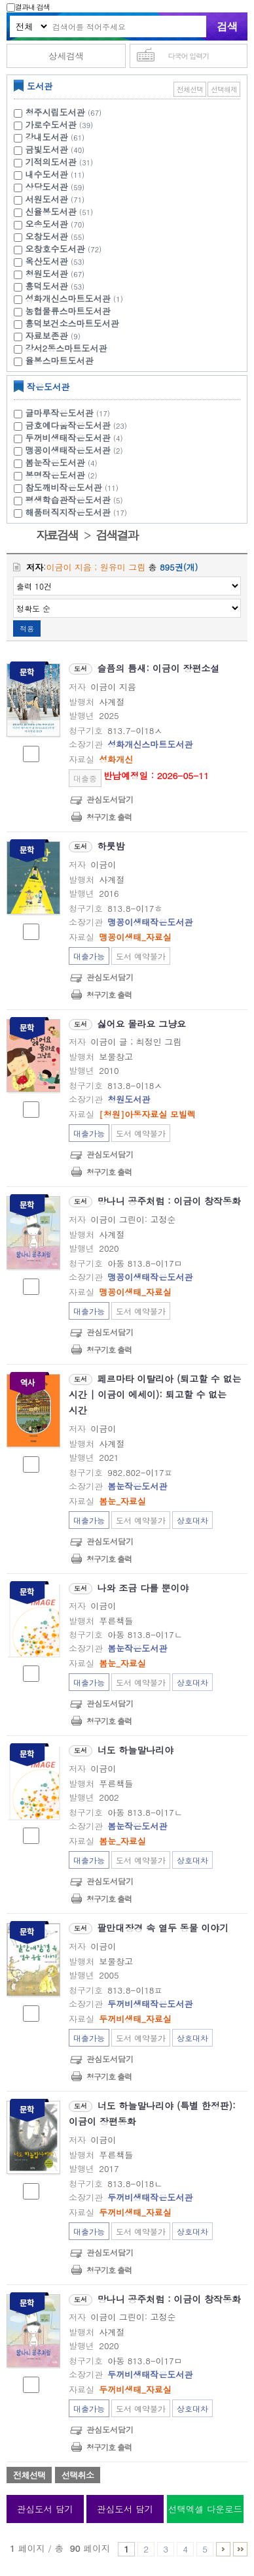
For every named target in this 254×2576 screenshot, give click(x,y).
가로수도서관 (51, 124)
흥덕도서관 (47, 286)
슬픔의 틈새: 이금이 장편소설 (159, 668)
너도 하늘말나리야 (136, 1749)
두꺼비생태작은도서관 (76, 437)
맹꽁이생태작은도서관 (76, 450)
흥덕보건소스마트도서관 (72, 323)
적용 (27, 628)
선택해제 (224, 89)
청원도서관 (47, 273)
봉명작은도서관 (63, 475)
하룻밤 (111, 845)
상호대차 (192, 1520)
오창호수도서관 (55, 249)
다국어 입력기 (188, 56)
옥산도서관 (47, 261)
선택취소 (78, 2475)
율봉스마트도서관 (60, 360)
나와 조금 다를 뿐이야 (143, 1587)
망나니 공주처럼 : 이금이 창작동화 (169, 1200)
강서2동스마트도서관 (66, 348)
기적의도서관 (51, 162)
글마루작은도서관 (69, 413)
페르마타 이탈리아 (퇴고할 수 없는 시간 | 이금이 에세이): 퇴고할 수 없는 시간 (155, 1394)
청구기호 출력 (109, 816)
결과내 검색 (28, 7)
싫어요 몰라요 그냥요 (142, 1023)
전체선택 (190, 89)
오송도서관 (47, 224)
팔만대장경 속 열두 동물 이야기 (163, 1927)
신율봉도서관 (51, 211)
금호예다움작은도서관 (78, 425)
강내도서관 (47, 137)
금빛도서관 (47, 149)
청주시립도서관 (55, 112)
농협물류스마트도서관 (68, 311)
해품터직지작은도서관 (78, 512)
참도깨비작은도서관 (74, 487)
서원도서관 (47, 199)
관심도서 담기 (45, 2509)
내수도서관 (47, 174)
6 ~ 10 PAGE (223, 2549)
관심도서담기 (110, 799)
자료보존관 (47, 335)
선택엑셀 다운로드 (205, 2509)
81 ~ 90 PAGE (240, 2549)
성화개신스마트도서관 (68, 298)
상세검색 (66, 56)
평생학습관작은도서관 (76, 499)
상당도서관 (47, 186)
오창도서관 (47, 236)
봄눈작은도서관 (63, 462)
